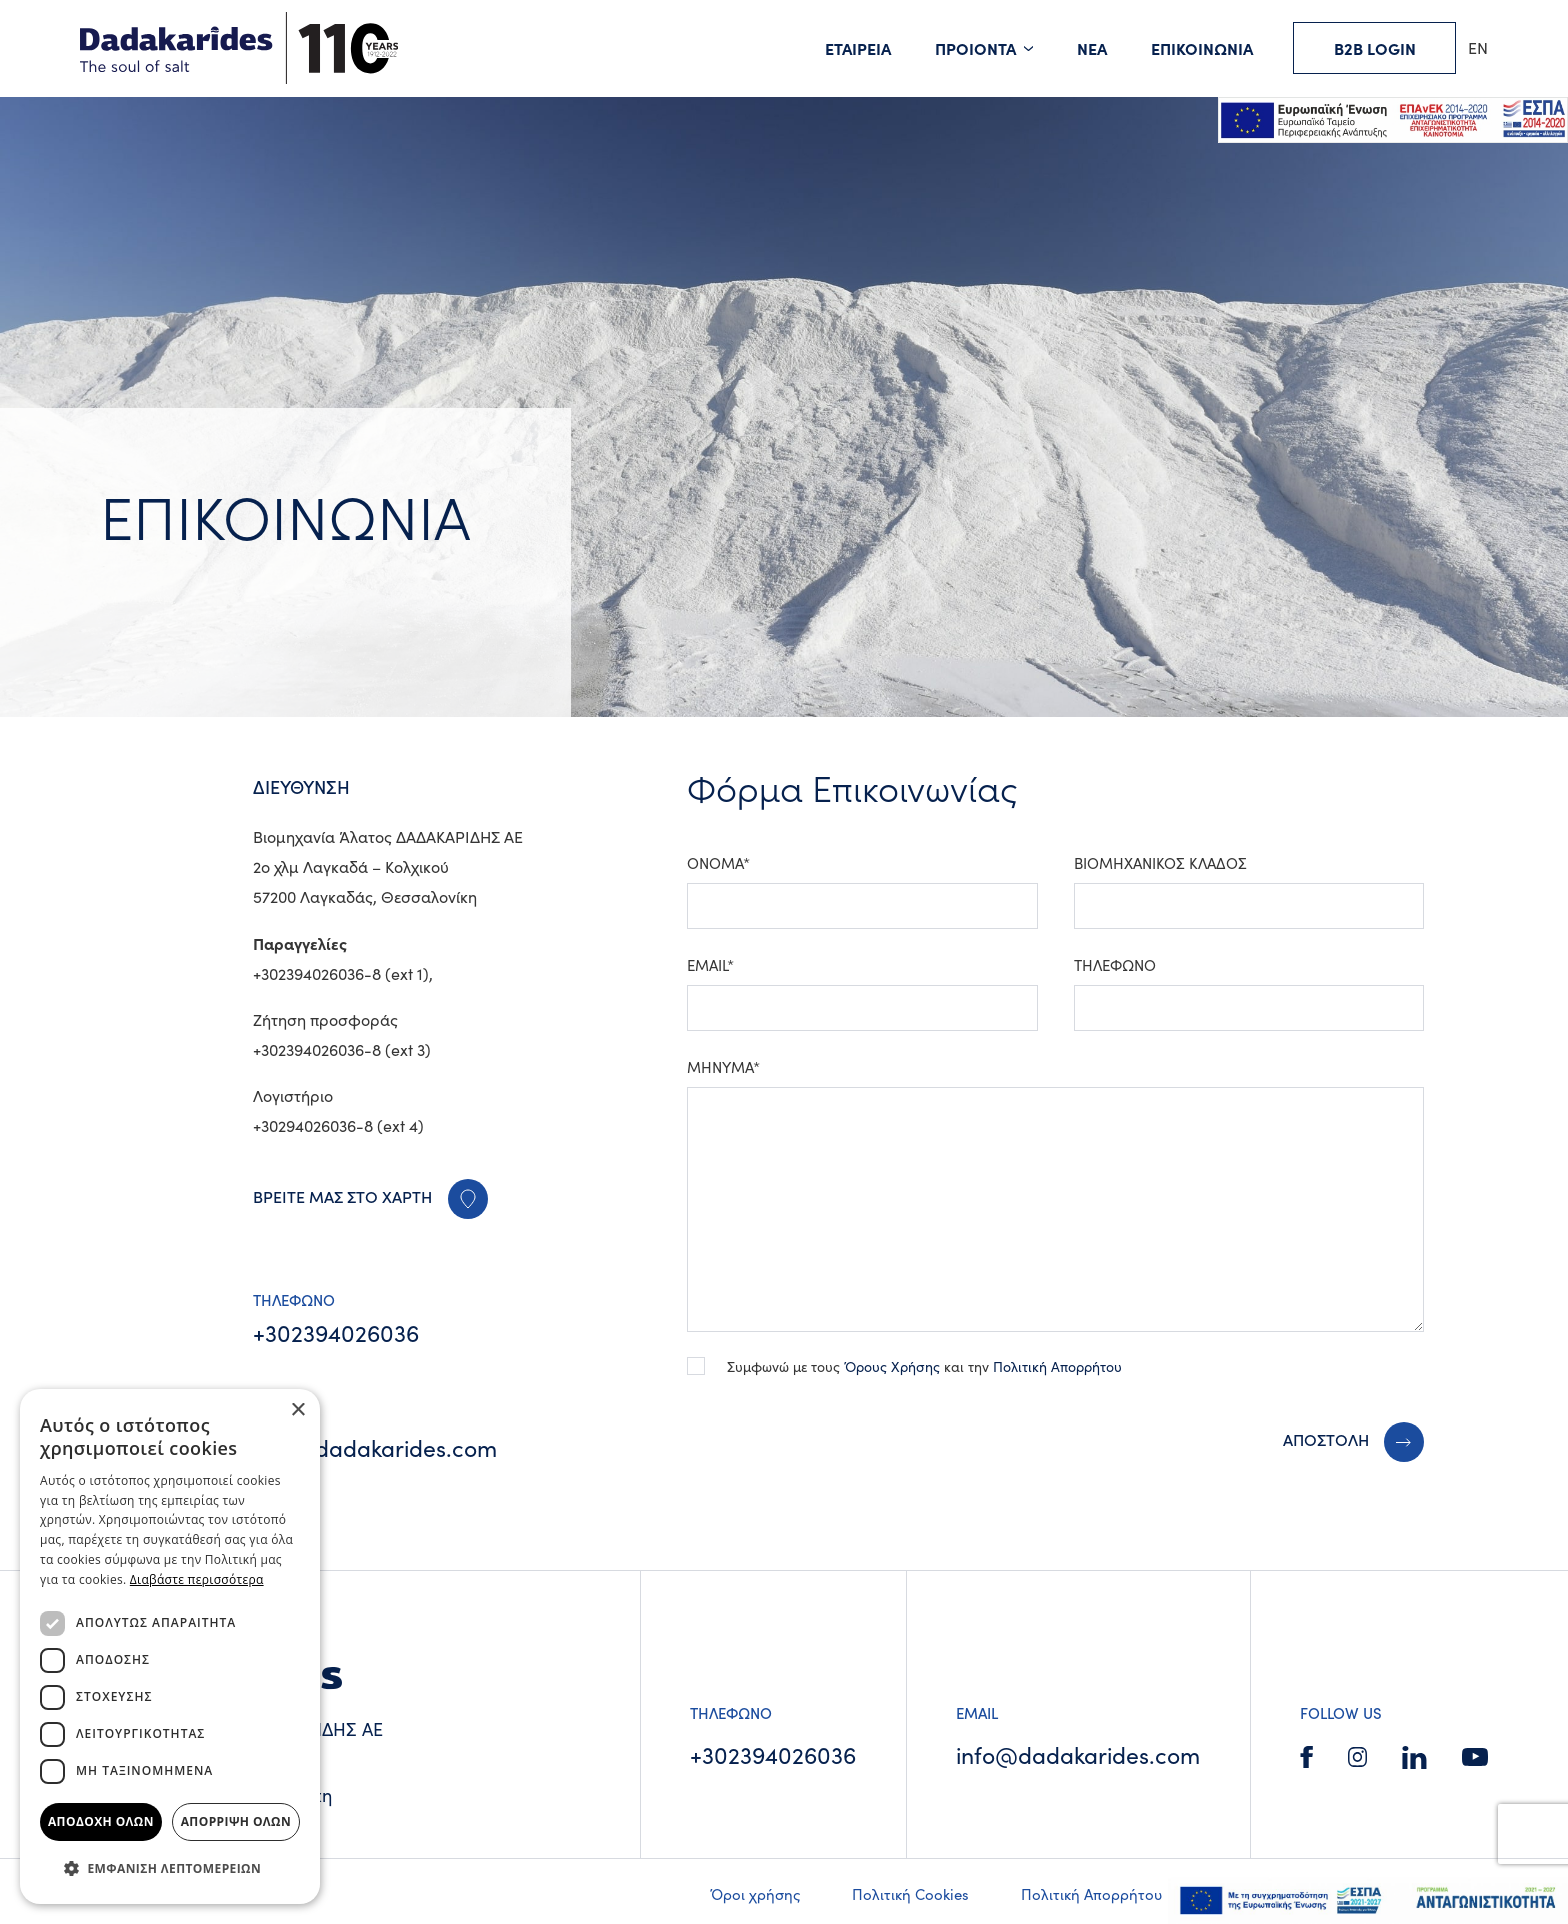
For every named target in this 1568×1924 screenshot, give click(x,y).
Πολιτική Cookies (910, 1894)
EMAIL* (710, 965)
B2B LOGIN (1375, 48)
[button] (170, 1869)
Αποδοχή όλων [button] (101, 1821)
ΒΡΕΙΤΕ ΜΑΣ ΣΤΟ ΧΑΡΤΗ (370, 1196)
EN (1478, 47)
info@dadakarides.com (375, 1447)
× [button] (297, 1410)
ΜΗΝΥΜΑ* (723, 1067)
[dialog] (170, 1646)
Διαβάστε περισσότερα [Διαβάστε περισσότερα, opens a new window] (197, 1579)
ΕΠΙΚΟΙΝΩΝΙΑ (1202, 48)
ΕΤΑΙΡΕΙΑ (858, 48)
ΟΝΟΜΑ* (718, 863)
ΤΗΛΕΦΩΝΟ (1115, 965)
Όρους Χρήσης (892, 1366)
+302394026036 (336, 1332)
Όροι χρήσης (755, 1894)
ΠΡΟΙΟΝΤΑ (975, 48)
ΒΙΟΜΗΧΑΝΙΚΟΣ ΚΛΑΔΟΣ (1160, 863)
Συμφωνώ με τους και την (924, 1366)
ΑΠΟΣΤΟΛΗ (1326, 1439)
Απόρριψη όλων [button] (236, 1821)
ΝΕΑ (1092, 48)
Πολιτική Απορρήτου (1057, 1366)
